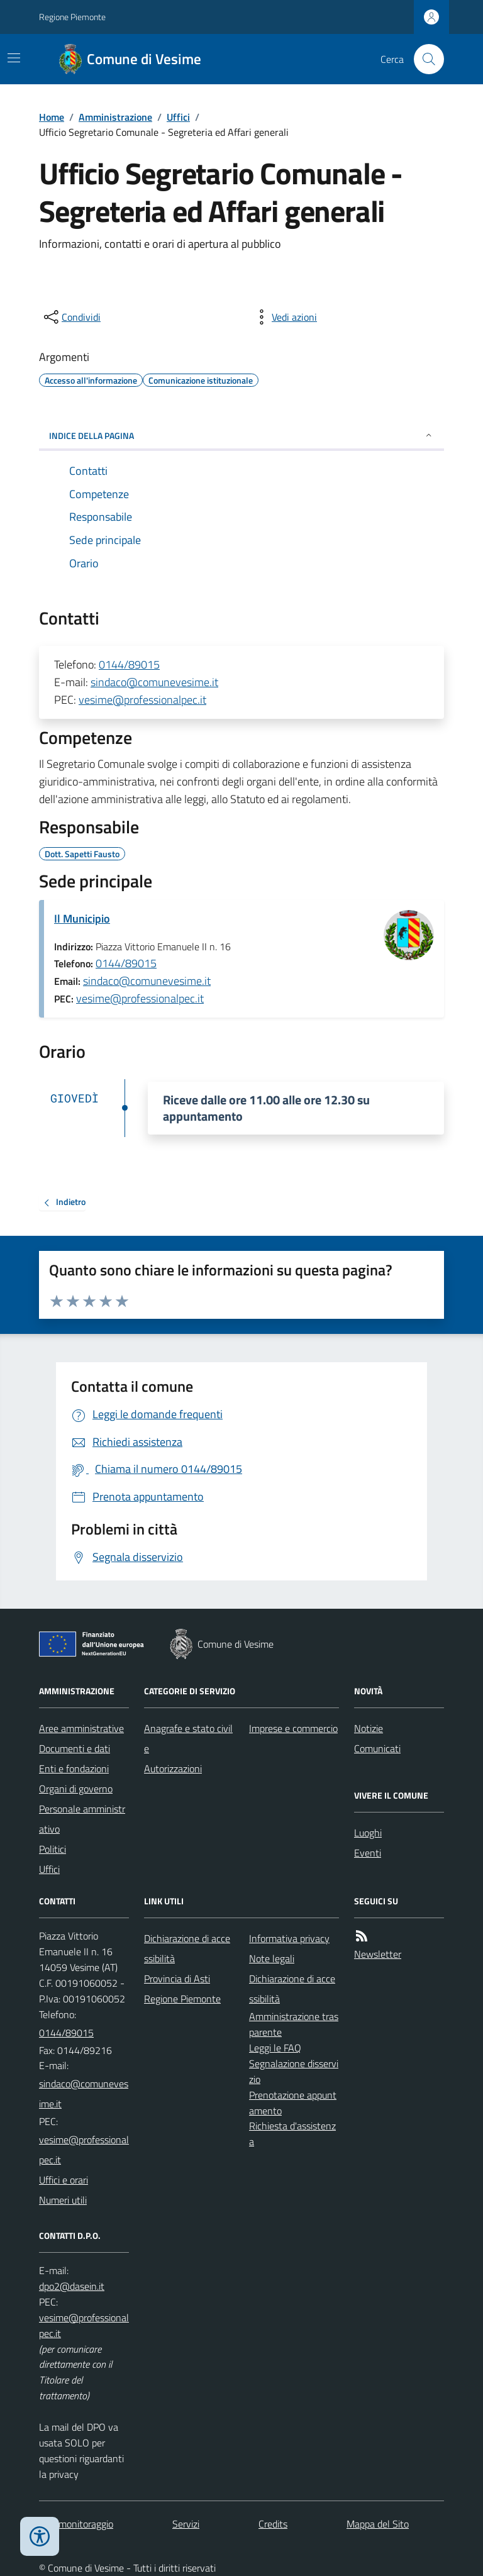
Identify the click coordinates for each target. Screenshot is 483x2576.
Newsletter (377, 1954)
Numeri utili (63, 2199)
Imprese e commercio (293, 1728)
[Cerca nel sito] (424, 59)
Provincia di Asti (177, 1978)
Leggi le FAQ (275, 2047)
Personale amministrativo (82, 1818)
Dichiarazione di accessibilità (187, 1948)
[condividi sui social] (71, 317)
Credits (272, 2523)
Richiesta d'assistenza (292, 2133)
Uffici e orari (63, 2179)
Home (51, 117)
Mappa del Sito (378, 2523)
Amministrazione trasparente (293, 2024)
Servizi (185, 2523)
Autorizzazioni (173, 1768)
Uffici (178, 117)
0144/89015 (129, 664)
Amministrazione (115, 117)
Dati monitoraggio (76, 2523)
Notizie (368, 1728)
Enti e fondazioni (74, 1768)
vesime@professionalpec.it (142, 699)
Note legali (271, 1958)
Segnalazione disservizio (293, 2071)
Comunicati (377, 1748)
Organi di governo (76, 1788)
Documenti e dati (74, 1748)
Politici (52, 1849)
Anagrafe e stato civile (188, 1738)
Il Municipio (82, 918)
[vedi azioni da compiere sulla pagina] (284, 317)
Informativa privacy (289, 1938)
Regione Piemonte (72, 16)
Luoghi (368, 1832)
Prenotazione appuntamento (292, 2102)
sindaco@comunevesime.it (154, 682)
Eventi (367, 1852)
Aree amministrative (81, 1728)
